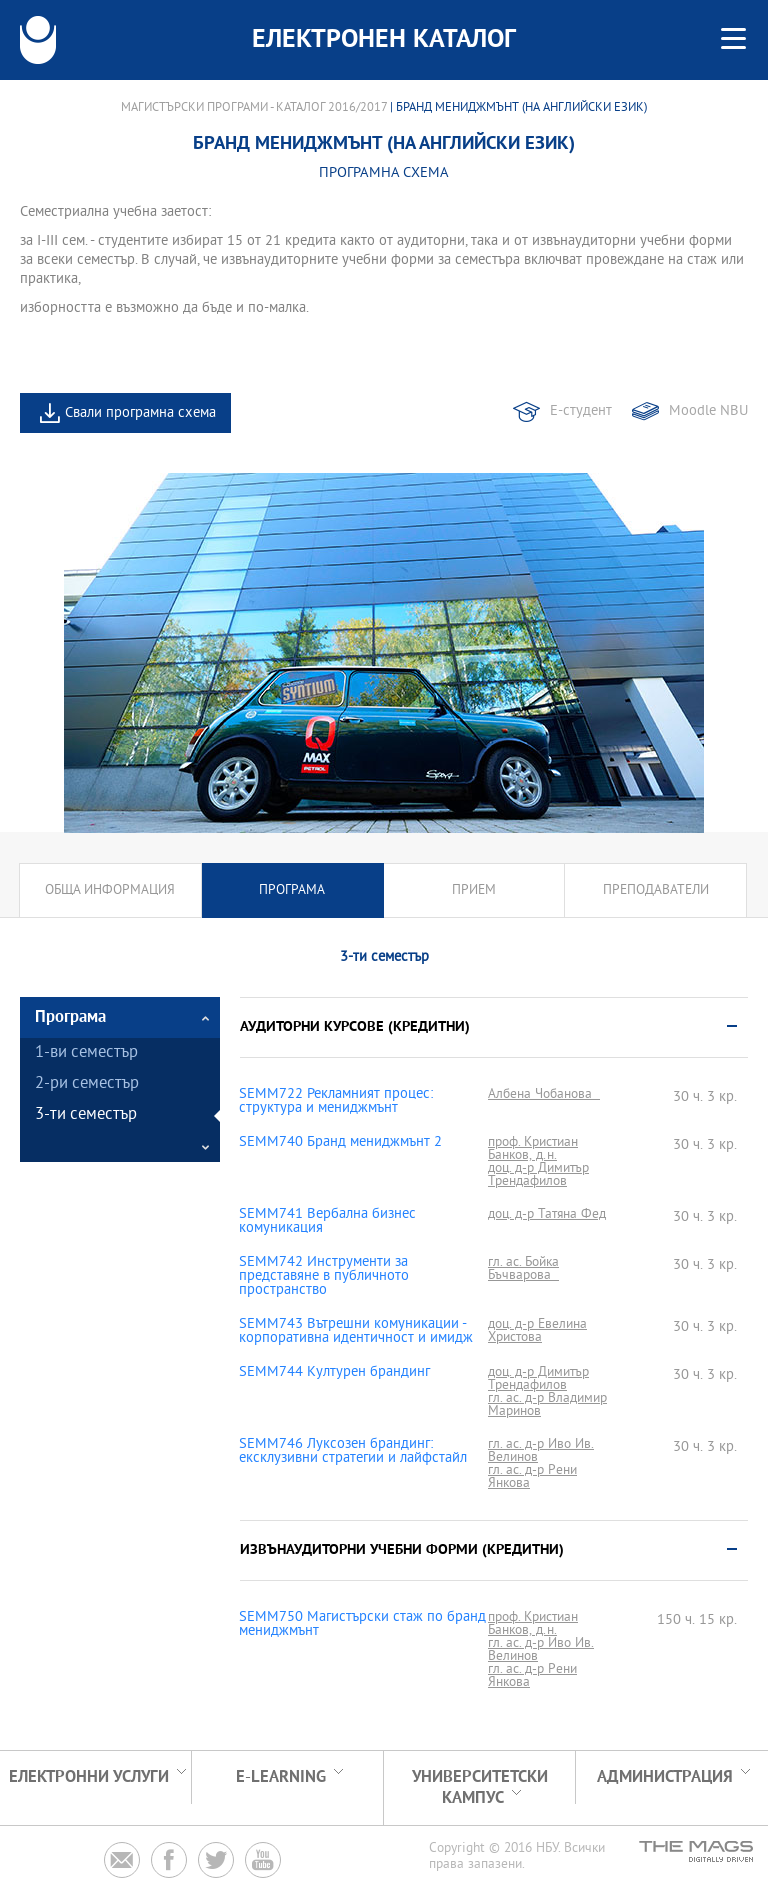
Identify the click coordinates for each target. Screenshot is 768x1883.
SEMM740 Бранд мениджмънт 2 (340, 1143)
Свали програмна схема (140, 413)
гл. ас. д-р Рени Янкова (532, 1477)
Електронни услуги (89, 1777)
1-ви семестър (86, 1053)
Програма (292, 890)
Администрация (665, 1777)
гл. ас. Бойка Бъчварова (523, 1269)
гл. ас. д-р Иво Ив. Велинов (541, 1451)
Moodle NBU (708, 411)
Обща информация (110, 890)
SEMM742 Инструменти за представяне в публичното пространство (324, 1277)
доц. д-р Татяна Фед (547, 1214)
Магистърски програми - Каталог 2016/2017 (254, 108)
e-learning (281, 1777)
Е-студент (581, 411)
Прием (474, 890)
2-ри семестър (87, 1084)
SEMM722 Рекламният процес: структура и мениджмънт (336, 1102)
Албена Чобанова (544, 1094)
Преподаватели (656, 890)
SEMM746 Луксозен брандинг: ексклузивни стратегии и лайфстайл (353, 1452)
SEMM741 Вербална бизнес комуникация (327, 1222)
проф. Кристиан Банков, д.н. (533, 1149)
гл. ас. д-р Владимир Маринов (547, 1405)
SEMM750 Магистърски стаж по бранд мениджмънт (362, 1625)
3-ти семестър (86, 1115)
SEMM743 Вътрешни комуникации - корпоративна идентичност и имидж (356, 1332)
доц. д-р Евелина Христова (537, 1331)
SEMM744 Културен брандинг (334, 1373)
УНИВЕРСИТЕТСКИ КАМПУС (480, 1788)
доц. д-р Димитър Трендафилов (538, 1175)
